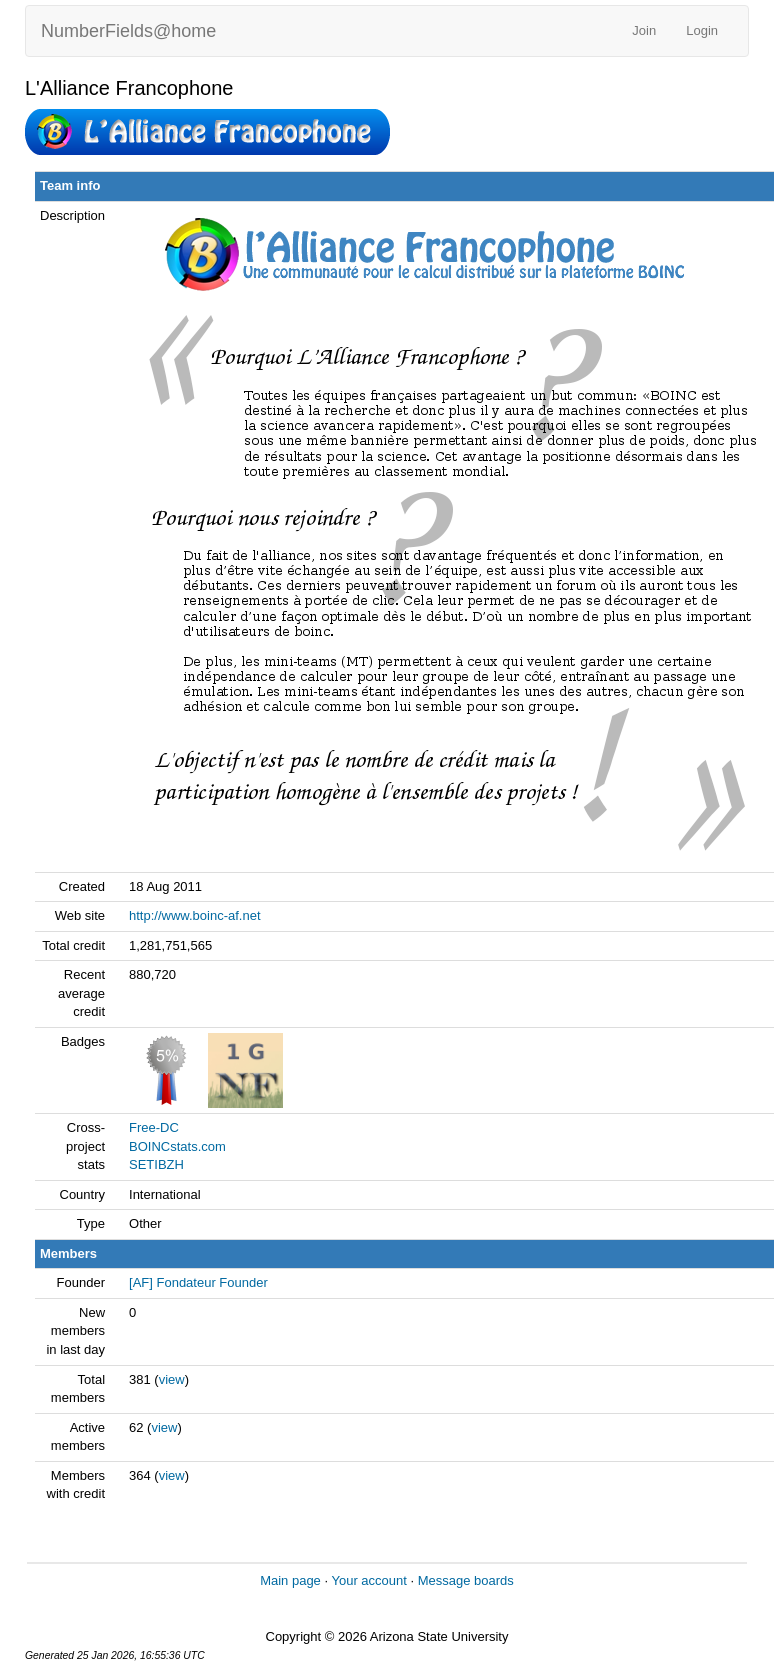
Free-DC (154, 1127)
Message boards (466, 1580)
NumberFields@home (128, 31)
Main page (290, 1580)
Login (702, 30)
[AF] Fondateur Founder (198, 1282)
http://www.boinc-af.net (195, 915)
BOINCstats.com (177, 1146)
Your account (368, 1580)
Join (644, 30)
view (172, 1379)
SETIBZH (156, 1164)
